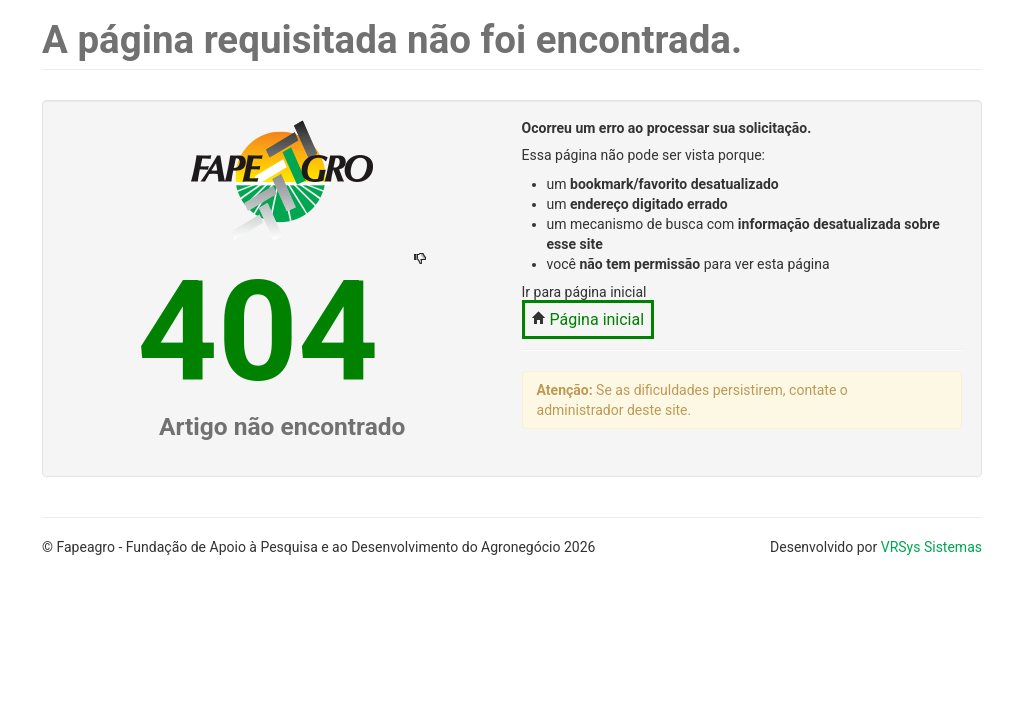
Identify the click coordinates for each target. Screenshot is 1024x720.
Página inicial (588, 319)
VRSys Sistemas (931, 547)
